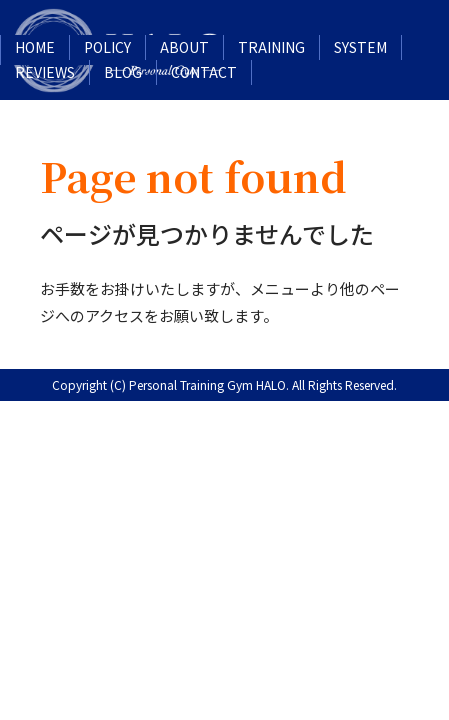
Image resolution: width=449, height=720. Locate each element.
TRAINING (271, 47)
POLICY (107, 47)
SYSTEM (360, 47)
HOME (35, 47)
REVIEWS (45, 72)
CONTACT (204, 72)
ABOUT (184, 47)
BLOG (123, 72)
